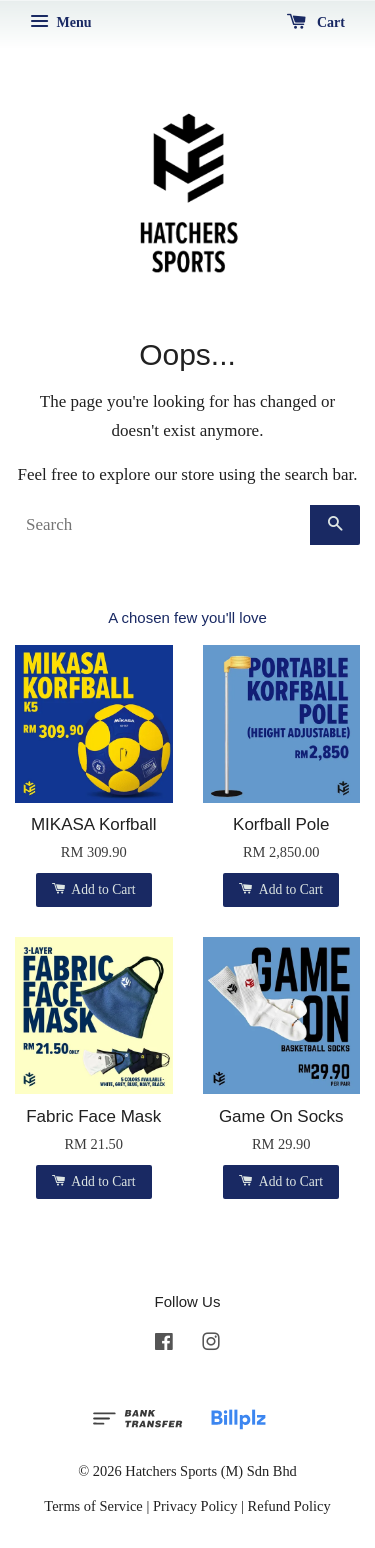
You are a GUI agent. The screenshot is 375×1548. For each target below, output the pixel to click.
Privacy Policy (195, 1506)
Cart (316, 22)
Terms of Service (93, 1506)
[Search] (162, 525)
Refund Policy (289, 1506)
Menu (61, 22)
